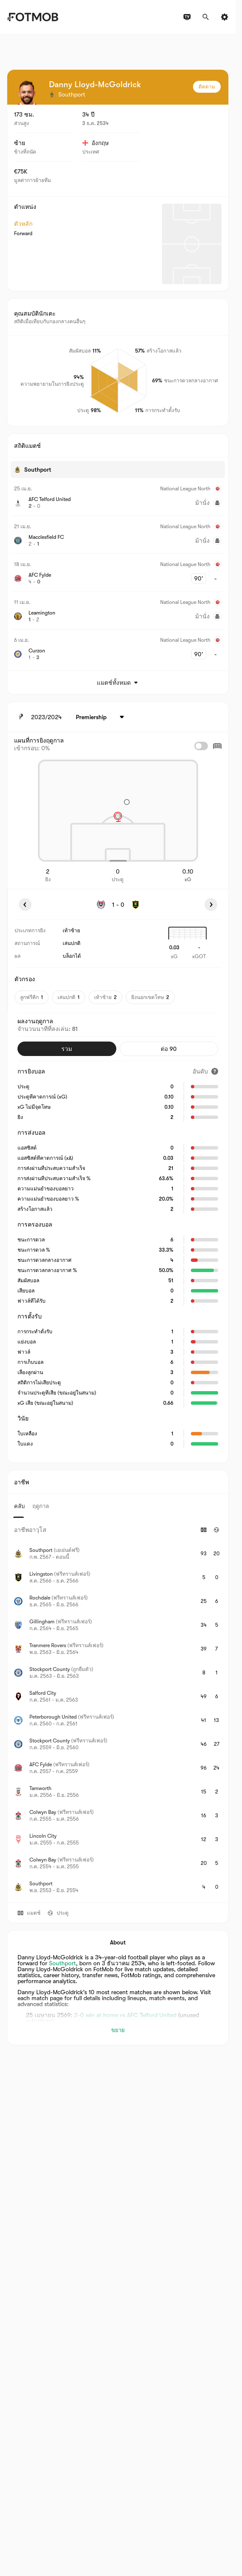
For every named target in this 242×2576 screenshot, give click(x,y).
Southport (62, 1963)
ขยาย (118, 2030)
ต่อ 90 (169, 1048)
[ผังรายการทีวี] (187, 17)
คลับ (19, 1506)
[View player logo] (27, 93)
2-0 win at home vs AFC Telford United (125, 2015)
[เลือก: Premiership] (101, 717)
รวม (66, 1048)
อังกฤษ (95, 143)
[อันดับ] (205, 1071)
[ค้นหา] (206, 17)
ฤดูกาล (40, 1506)
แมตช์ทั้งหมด (118, 682)
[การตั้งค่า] (224, 17)
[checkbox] (201, 746)
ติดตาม (207, 87)
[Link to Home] (32, 17)
